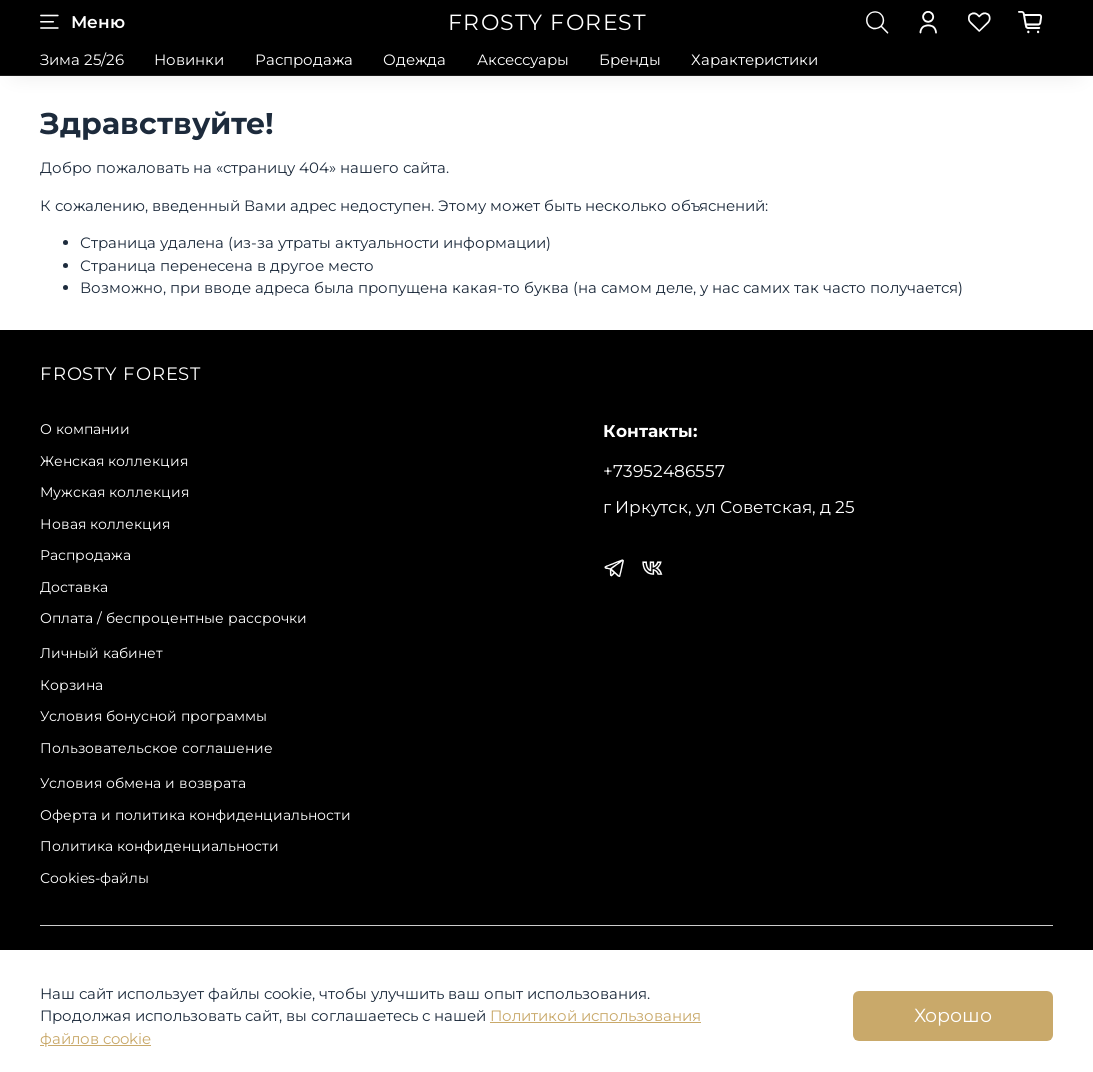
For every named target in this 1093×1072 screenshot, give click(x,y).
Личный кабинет (101, 653)
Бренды (630, 59)
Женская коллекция (114, 461)
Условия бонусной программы (153, 716)
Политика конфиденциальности (159, 846)
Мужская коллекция (114, 492)
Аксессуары (523, 59)
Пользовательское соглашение (156, 748)
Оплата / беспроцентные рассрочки (173, 618)
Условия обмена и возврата (143, 783)
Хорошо (953, 1015)
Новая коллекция (105, 524)
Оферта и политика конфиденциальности (195, 815)
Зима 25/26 (82, 59)
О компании (85, 429)
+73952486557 (664, 471)
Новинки (189, 59)
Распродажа (304, 59)
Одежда (414, 59)
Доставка (74, 587)
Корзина (71, 685)
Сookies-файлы (94, 878)
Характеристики (754, 59)
